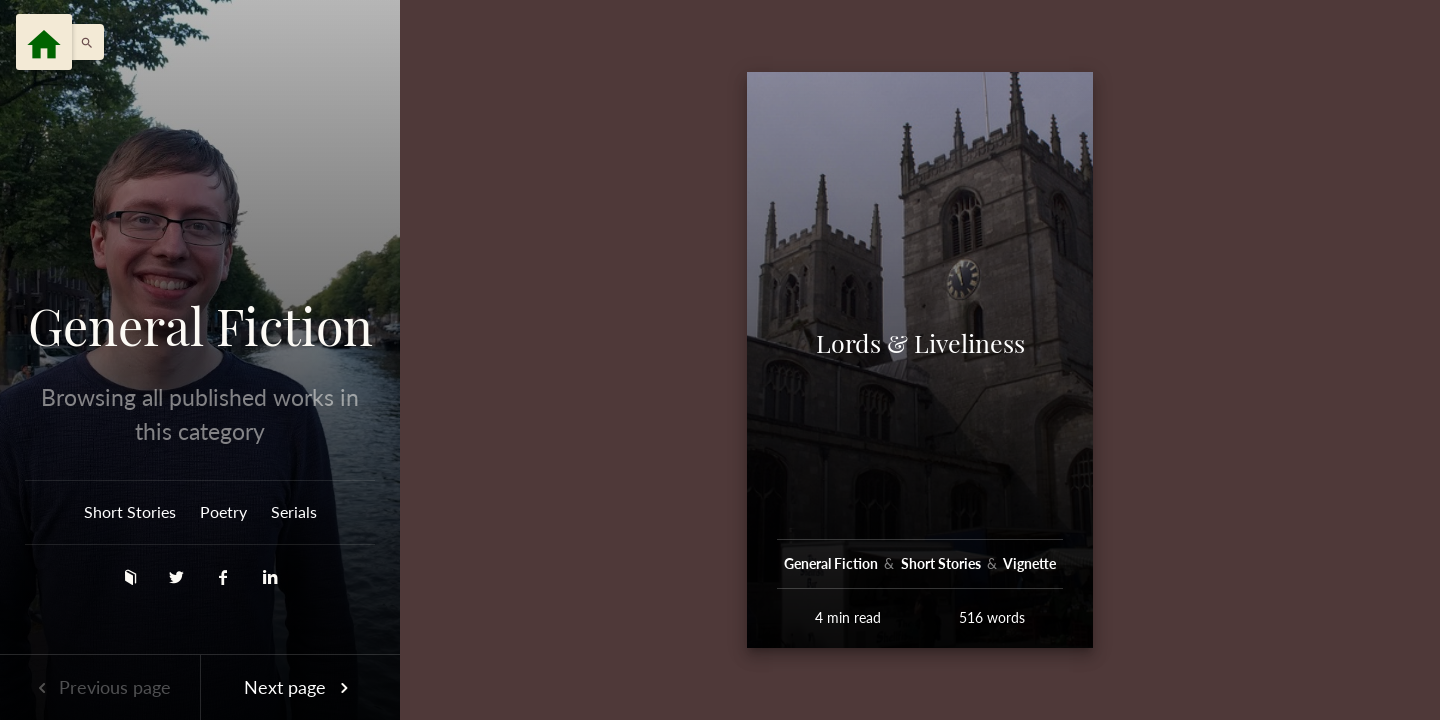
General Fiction (200, 326)
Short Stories (130, 511)
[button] (82, 42)
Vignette (1029, 563)
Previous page (100, 687)
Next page (300, 687)
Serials (294, 511)
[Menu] (44, 42)
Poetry (223, 511)
